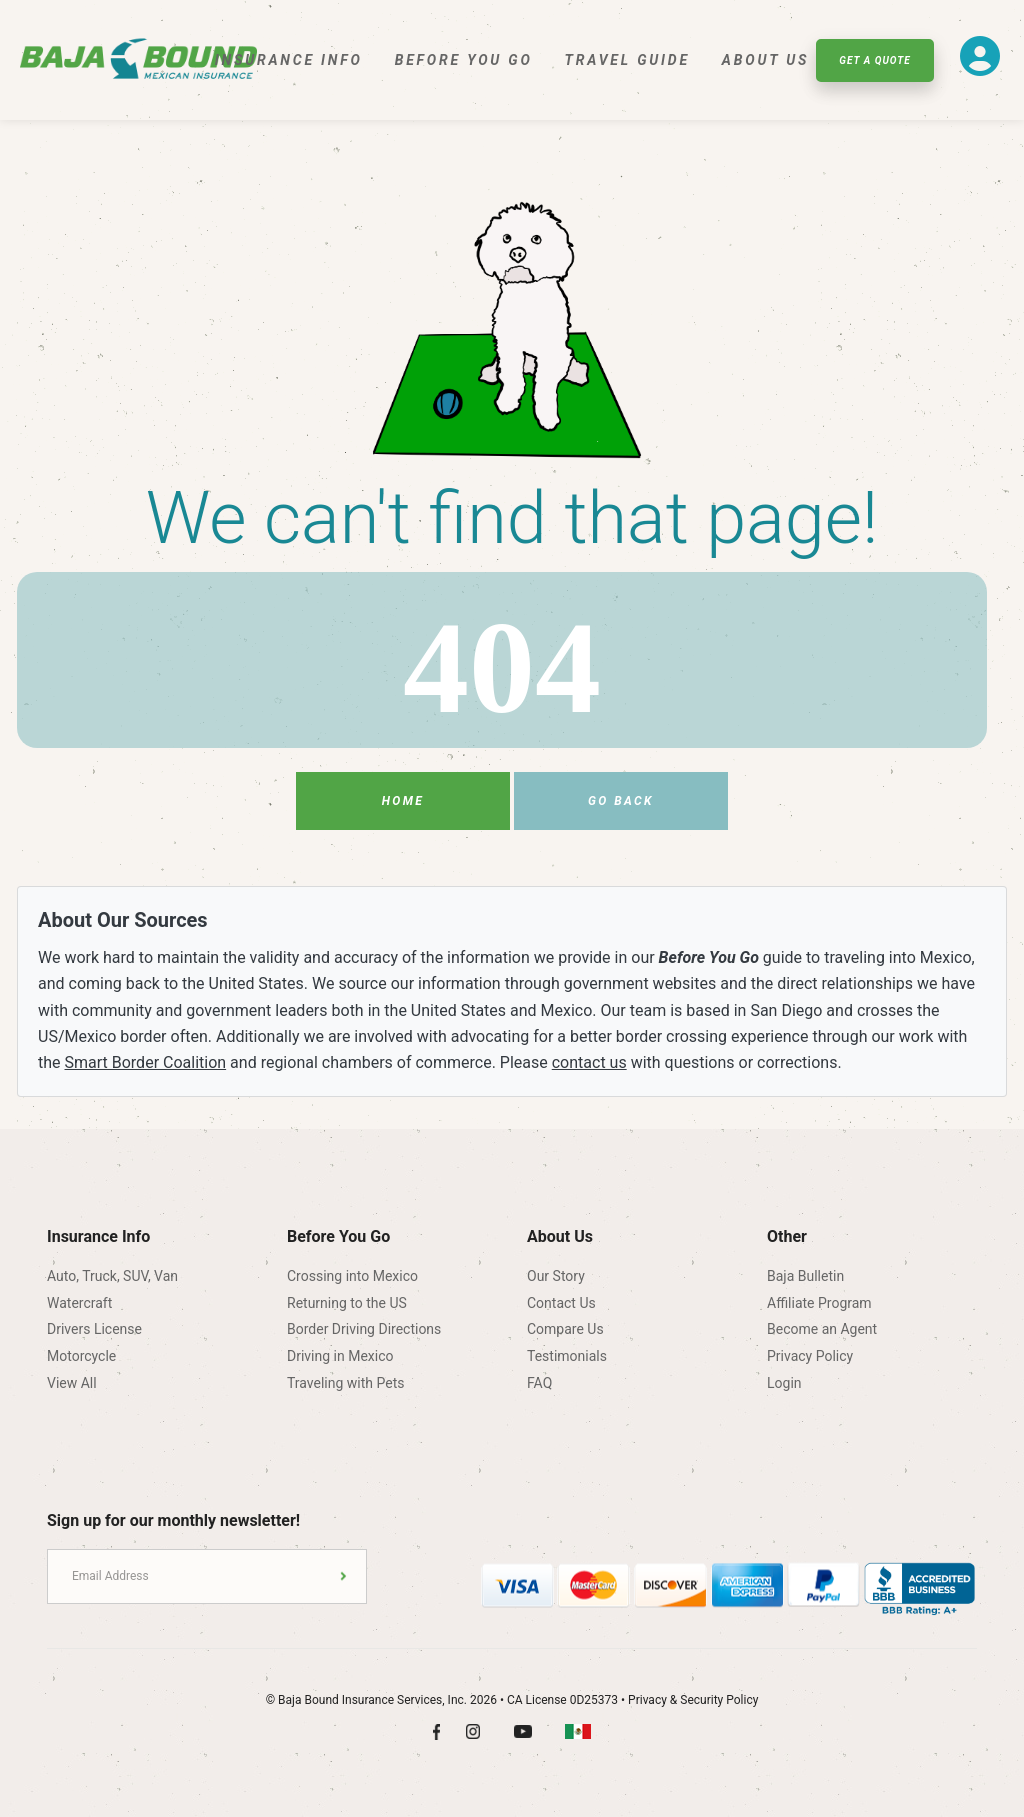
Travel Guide (627, 60)
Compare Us (565, 1329)
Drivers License (94, 1329)
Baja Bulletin (805, 1276)
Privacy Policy (810, 1356)
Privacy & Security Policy (693, 1700)
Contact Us (561, 1303)
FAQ (539, 1383)
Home (403, 801)
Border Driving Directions (364, 1329)
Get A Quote (874, 60)
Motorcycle (81, 1356)
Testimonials (567, 1356)
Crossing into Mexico (352, 1276)
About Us (765, 60)
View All (72, 1383)
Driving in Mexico (340, 1356)
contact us (589, 1062)
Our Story (556, 1276)
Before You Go (464, 60)
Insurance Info (289, 60)
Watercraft (79, 1303)
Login (784, 1383)
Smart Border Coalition (146, 1062)
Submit (343, 1576)
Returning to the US (347, 1303)
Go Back (621, 801)
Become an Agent (822, 1329)
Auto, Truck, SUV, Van (112, 1276)
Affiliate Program (819, 1303)
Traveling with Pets (345, 1383)
